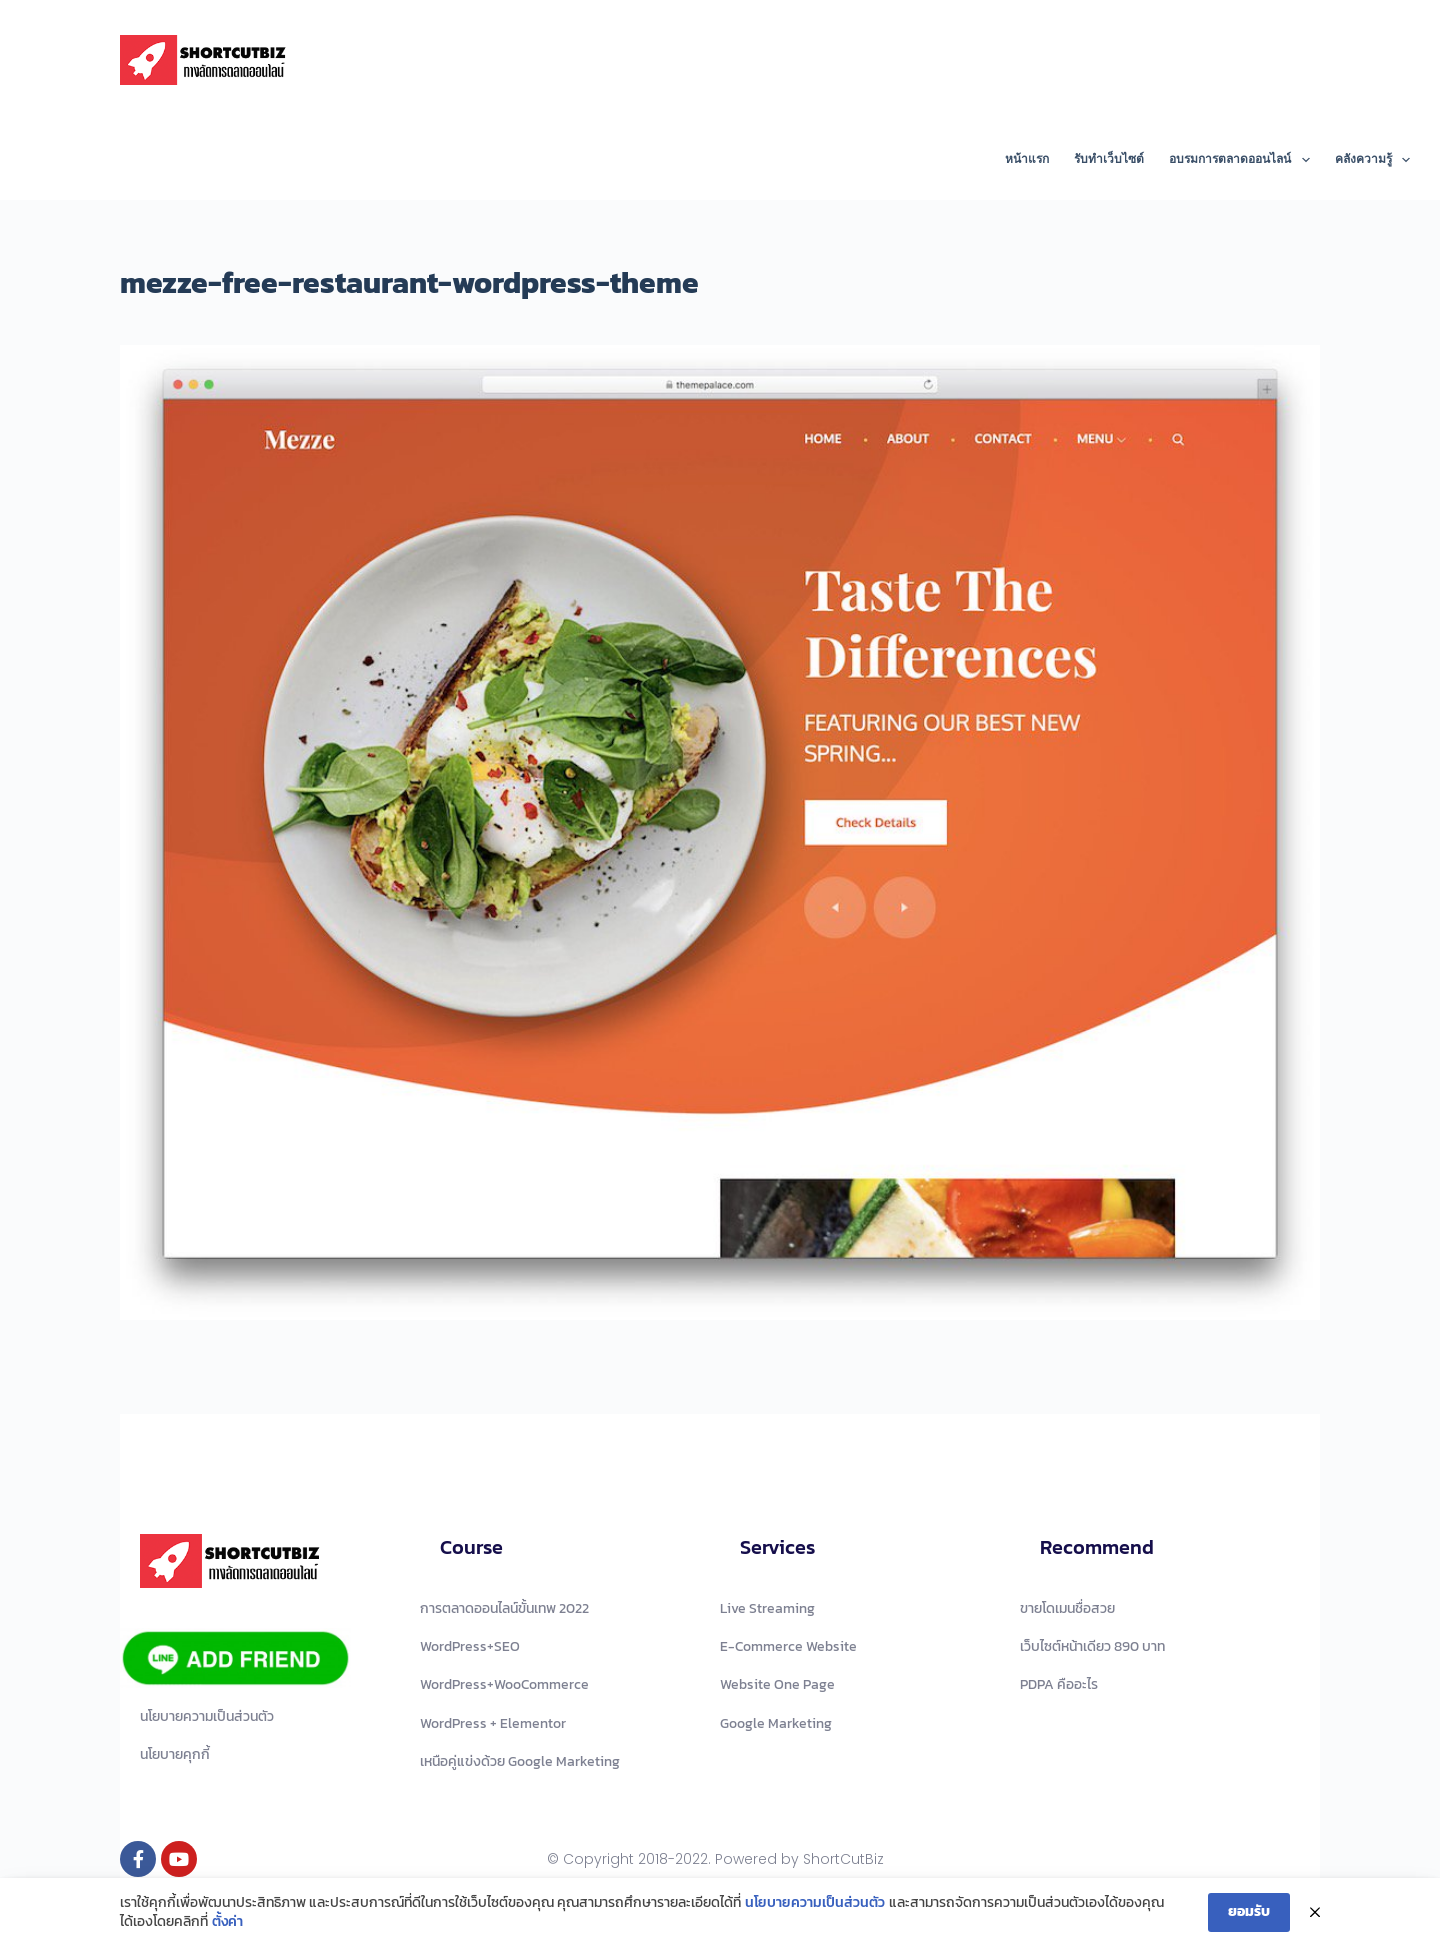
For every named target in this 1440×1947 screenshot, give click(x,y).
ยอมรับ (1249, 1913)
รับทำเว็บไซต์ (1109, 159)
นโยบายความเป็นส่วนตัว (815, 1904)
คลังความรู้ (1372, 160)
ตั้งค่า (227, 1924)
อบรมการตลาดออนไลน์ (1243, 160)
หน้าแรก (1027, 159)
